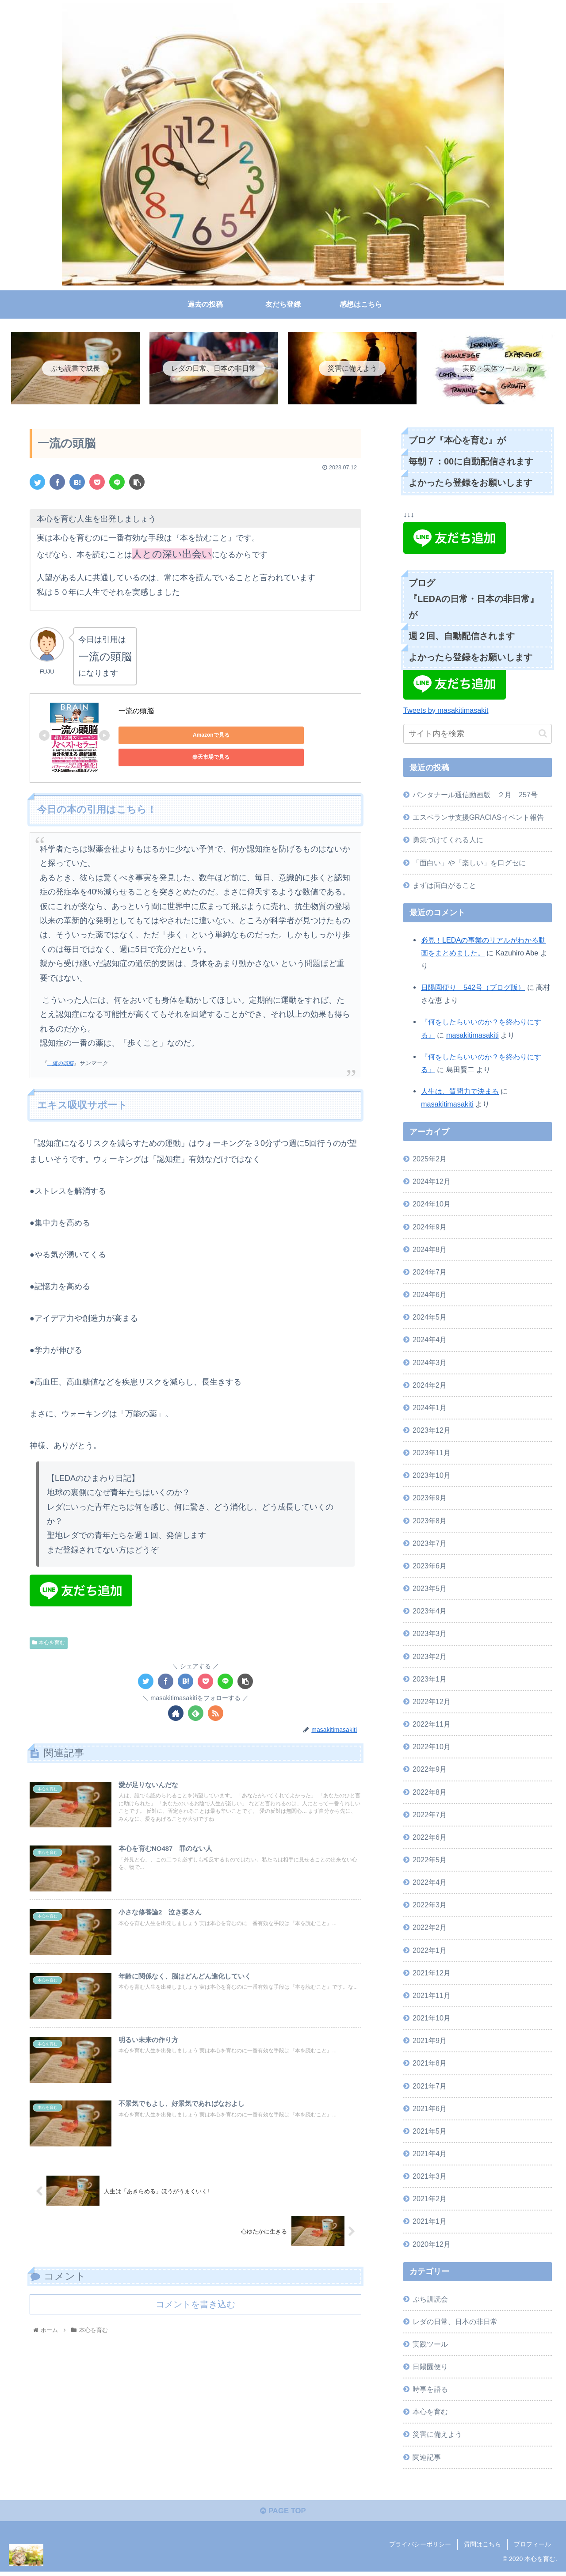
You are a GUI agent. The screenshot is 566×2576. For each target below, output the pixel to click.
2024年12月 (432, 1183)
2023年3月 (430, 1635)
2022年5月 (430, 1861)
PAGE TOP (282, 2514)
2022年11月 (432, 1726)
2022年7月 (430, 1816)
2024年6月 (430, 1296)
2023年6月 (430, 1567)
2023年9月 (430, 1499)
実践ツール (430, 2345)
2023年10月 (432, 1477)
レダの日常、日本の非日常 (455, 2323)
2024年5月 (430, 1319)
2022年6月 (430, 1838)
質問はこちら (482, 2548)
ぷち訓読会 (430, 2300)
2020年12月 (432, 2245)
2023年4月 (430, 1613)
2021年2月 (430, 2200)
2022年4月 (430, 1884)
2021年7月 (430, 2087)
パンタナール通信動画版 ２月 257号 (475, 796)
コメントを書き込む (195, 2316)
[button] (543, 735)
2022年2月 (430, 1929)
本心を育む (48, 1644)
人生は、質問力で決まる (460, 1093)
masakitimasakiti (472, 1036)
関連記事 (427, 2458)
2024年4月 (430, 1341)
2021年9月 (430, 2042)
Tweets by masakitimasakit (446, 711)
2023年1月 (430, 1680)
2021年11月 (432, 1997)
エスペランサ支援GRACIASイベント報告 (478, 819)
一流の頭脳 (136, 712)
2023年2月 (430, 1658)
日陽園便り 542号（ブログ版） (473, 989)
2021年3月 (430, 2178)
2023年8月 (430, 1522)
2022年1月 (430, 1952)
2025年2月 (430, 1160)
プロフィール (532, 2548)
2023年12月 (432, 1432)
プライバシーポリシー (420, 2548)
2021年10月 (432, 2020)
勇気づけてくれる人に (448, 841)
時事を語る (430, 2391)
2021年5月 (430, 2132)
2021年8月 (430, 2065)
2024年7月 (430, 1274)
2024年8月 (430, 1251)
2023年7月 (430, 1545)
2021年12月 (432, 1974)
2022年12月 (432, 1703)
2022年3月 (430, 1906)
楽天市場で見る (242, 737)
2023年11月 (432, 1454)
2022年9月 (430, 1771)
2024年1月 (430, 1409)
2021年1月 (430, 2223)
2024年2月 (430, 1386)
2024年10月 (432, 1206)
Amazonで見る (158, 737)
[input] (477, 736)
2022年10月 (432, 1748)
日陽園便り (430, 2368)
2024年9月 (430, 1228)
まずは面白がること (444, 886)
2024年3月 (430, 1364)
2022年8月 (430, 1793)
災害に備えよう (437, 2436)
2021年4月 (430, 2155)
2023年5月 (430, 1590)
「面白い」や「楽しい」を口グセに (469, 864)
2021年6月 (430, 2110)
